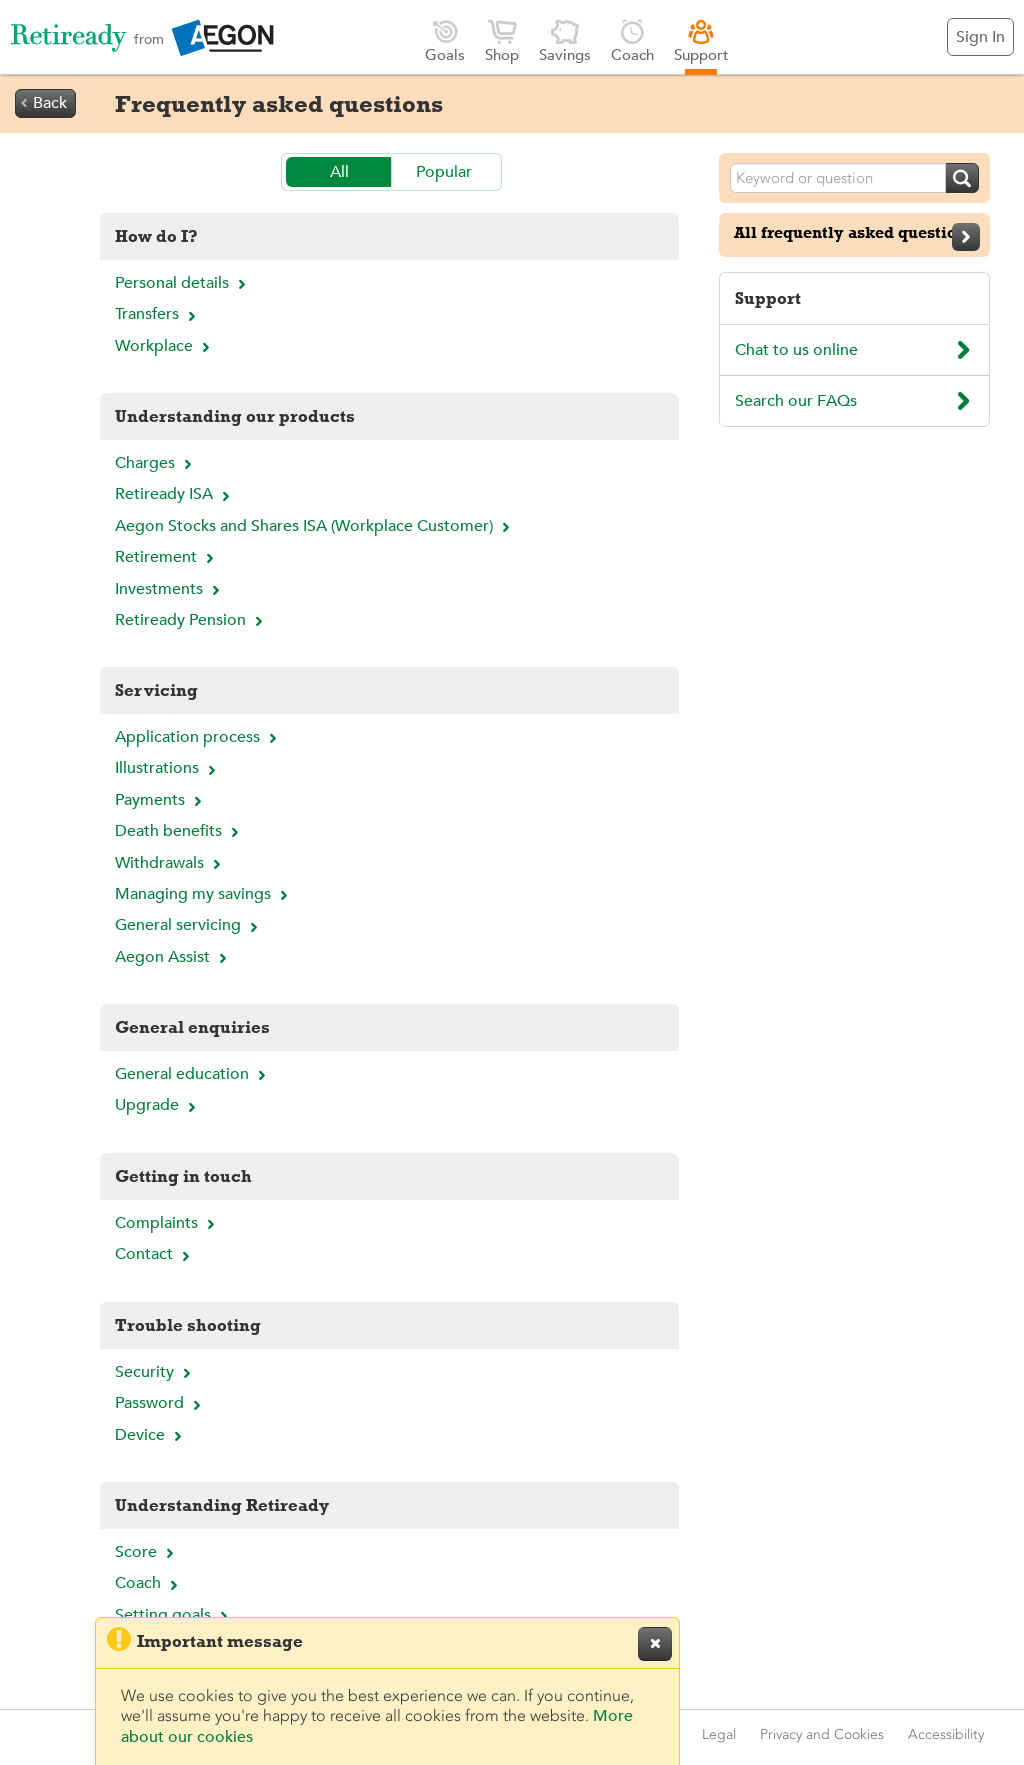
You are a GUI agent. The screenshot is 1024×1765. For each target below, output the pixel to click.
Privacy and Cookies (822, 1734)
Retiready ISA (175, 494)
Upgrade (158, 1105)
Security (155, 1372)
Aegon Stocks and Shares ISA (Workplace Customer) (315, 526)
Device (151, 1435)
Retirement (167, 557)
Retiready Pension (191, 620)
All (339, 172)
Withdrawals (170, 863)
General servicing (189, 925)
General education (193, 1074)
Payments (161, 800)
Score (147, 1552)
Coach (632, 40)
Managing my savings (204, 894)
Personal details (183, 283)
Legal (719, 1734)
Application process (198, 737)
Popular (444, 172)
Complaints (167, 1223)
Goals (445, 40)
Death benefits (179, 831)
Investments (170, 589)
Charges (156, 463)
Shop (502, 40)
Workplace (165, 346)
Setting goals (174, 1615)
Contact (155, 1254)
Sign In (980, 37)
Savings (565, 40)
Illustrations (168, 768)
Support (701, 40)
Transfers (158, 314)
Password (160, 1403)
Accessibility (946, 1734)
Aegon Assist (173, 957)
